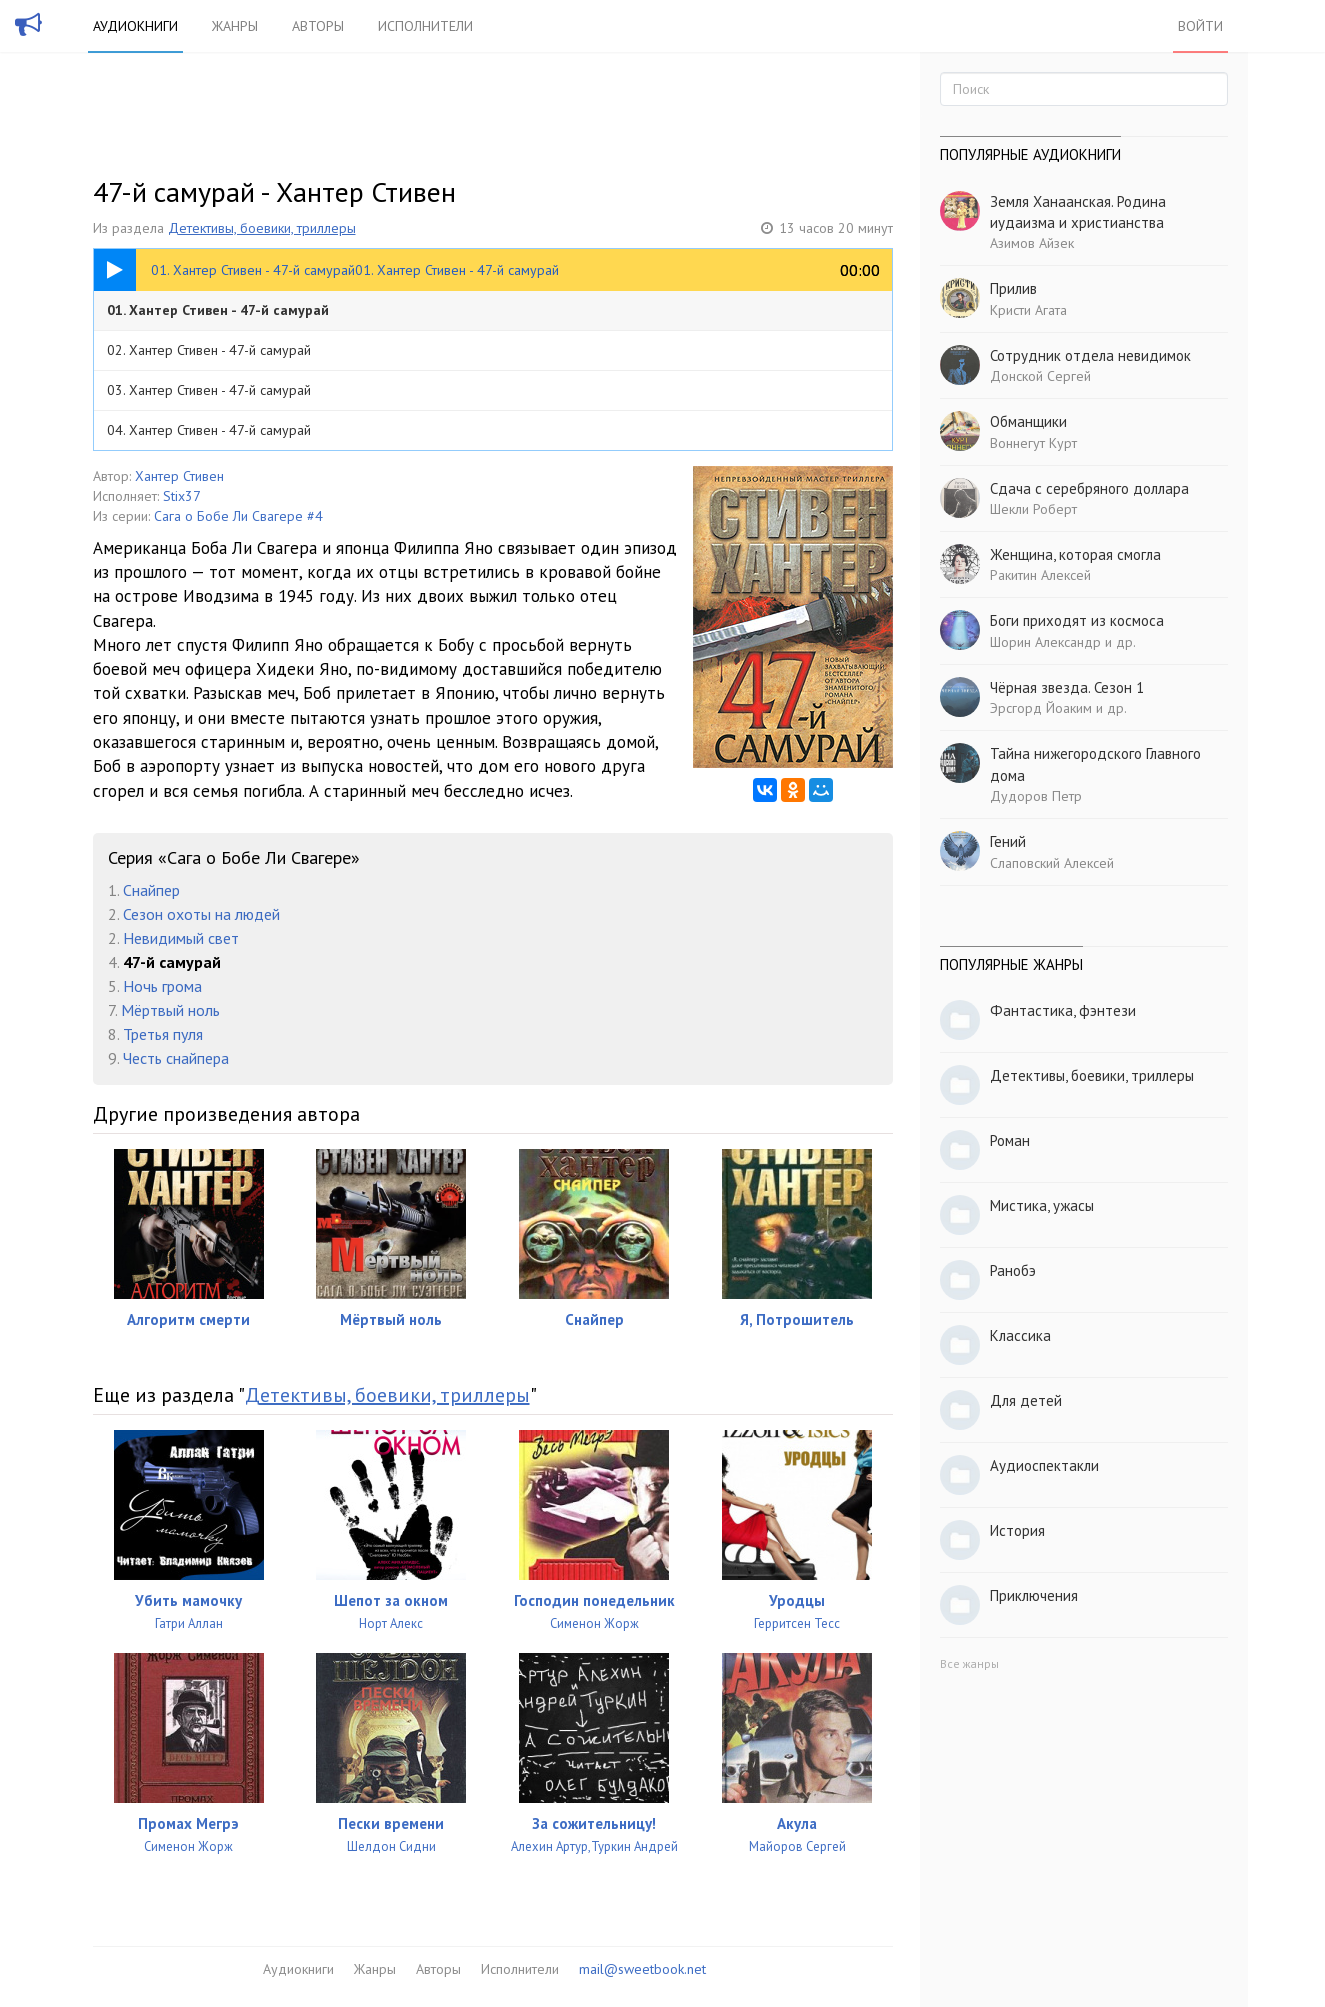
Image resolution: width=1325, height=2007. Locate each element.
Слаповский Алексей (1052, 863)
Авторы (318, 26)
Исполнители (425, 26)
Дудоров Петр (1036, 796)
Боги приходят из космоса (1077, 620)
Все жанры (969, 1663)
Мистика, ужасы (1042, 1205)
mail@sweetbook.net (642, 1969)
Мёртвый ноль (170, 1010)
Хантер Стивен (179, 476)
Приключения (1034, 1595)
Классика (1020, 1335)
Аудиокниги (135, 26)
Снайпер (151, 890)
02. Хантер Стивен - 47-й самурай (209, 350)
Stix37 (182, 496)
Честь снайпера (176, 1058)
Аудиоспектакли (1044, 1465)
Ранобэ (1013, 1270)
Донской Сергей (1040, 376)
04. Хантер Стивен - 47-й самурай (209, 430)
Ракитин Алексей (1040, 575)
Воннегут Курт (1033, 443)
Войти (1200, 26)
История (1017, 1530)
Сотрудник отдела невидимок (1090, 355)
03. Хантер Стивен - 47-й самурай (209, 390)
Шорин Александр (1045, 642)
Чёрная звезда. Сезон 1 (1067, 687)
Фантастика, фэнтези (1063, 1010)
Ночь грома (162, 986)
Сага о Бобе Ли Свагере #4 (238, 516)
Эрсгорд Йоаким (1041, 708)
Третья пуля (163, 1034)
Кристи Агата (1028, 310)
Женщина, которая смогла (1075, 554)
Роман (1010, 1140)
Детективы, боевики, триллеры (262, 228)
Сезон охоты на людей (201, 914)
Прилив (1013, 288)
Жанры (235, 26)
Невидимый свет (181, 938)
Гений (1008, 841)
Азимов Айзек (1032, 243)
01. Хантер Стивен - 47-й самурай (218, 310)
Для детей (1026, 1400)
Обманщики (1028, 421)
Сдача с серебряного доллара (1089, 488)
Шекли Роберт (1033, 509)
